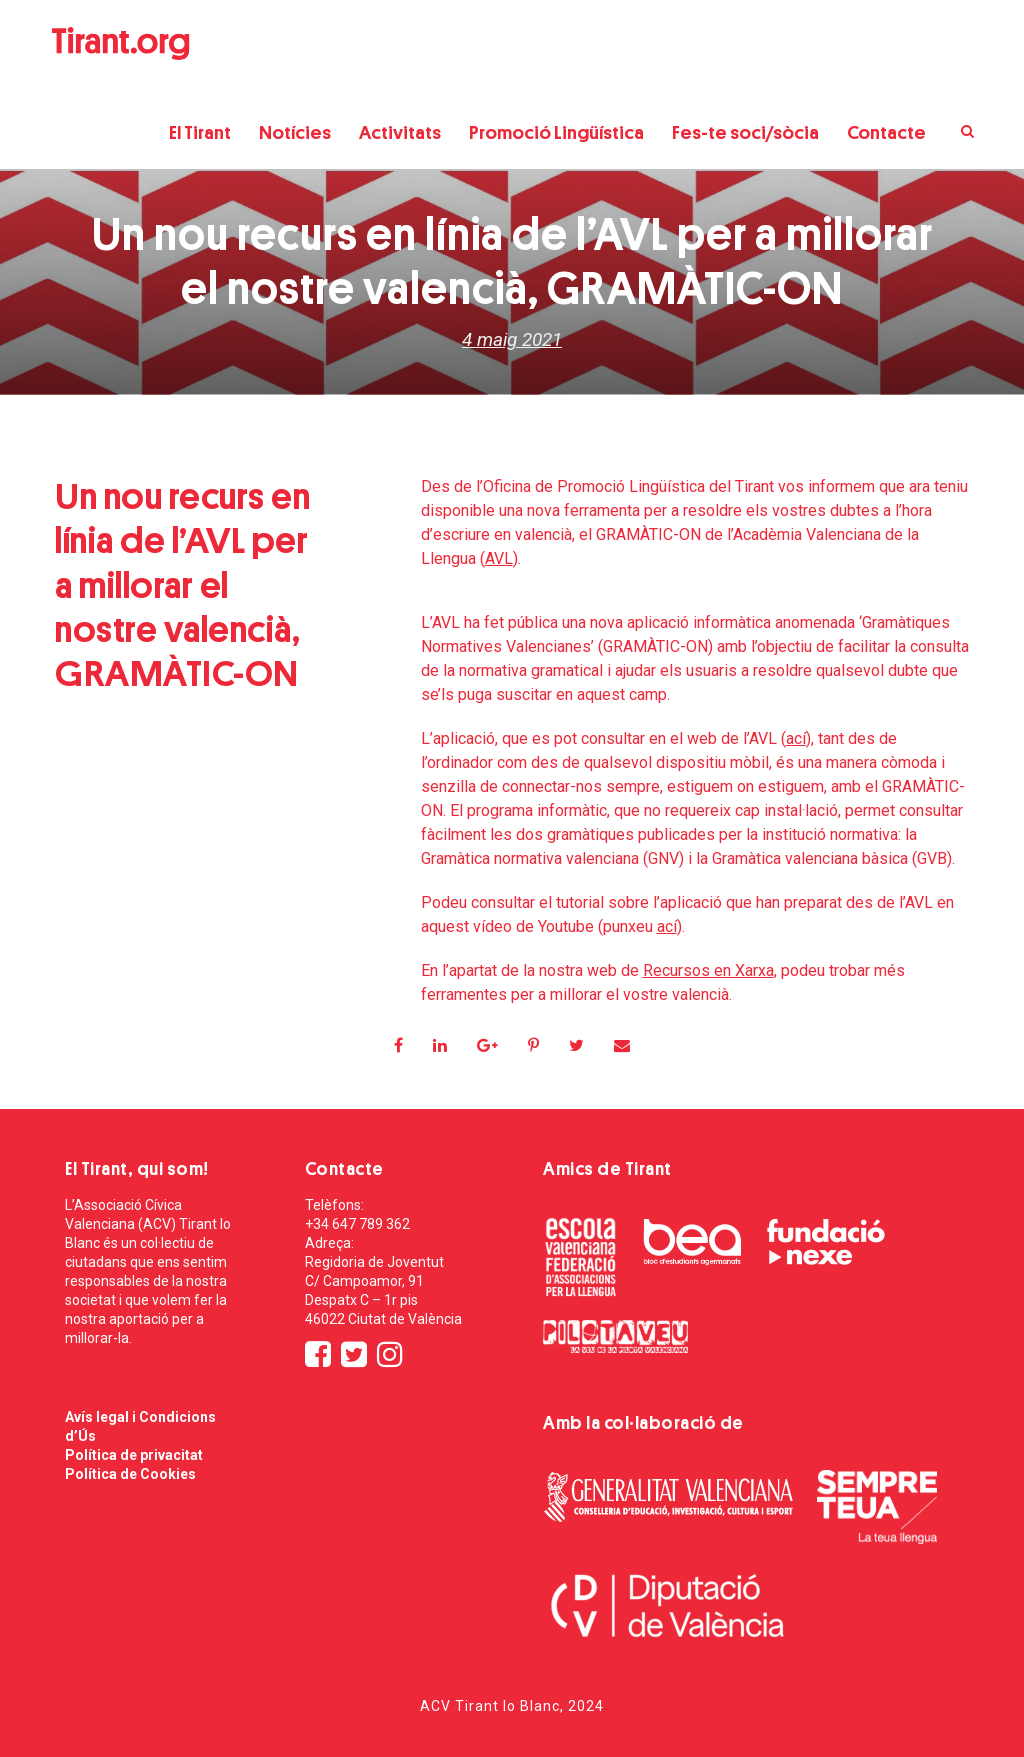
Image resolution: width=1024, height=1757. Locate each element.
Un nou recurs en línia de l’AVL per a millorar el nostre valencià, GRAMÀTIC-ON (182, 585)
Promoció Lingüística (556, 132)
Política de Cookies (130, 1474)
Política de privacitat (134, 1455)
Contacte (886, 132)
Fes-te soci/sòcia (745, 132)
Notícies (295, 132)
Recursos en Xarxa (708, 970)
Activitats (400, 132)
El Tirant (200, 132)
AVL (499, 558)
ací (796, 738)
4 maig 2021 (512, 339)
